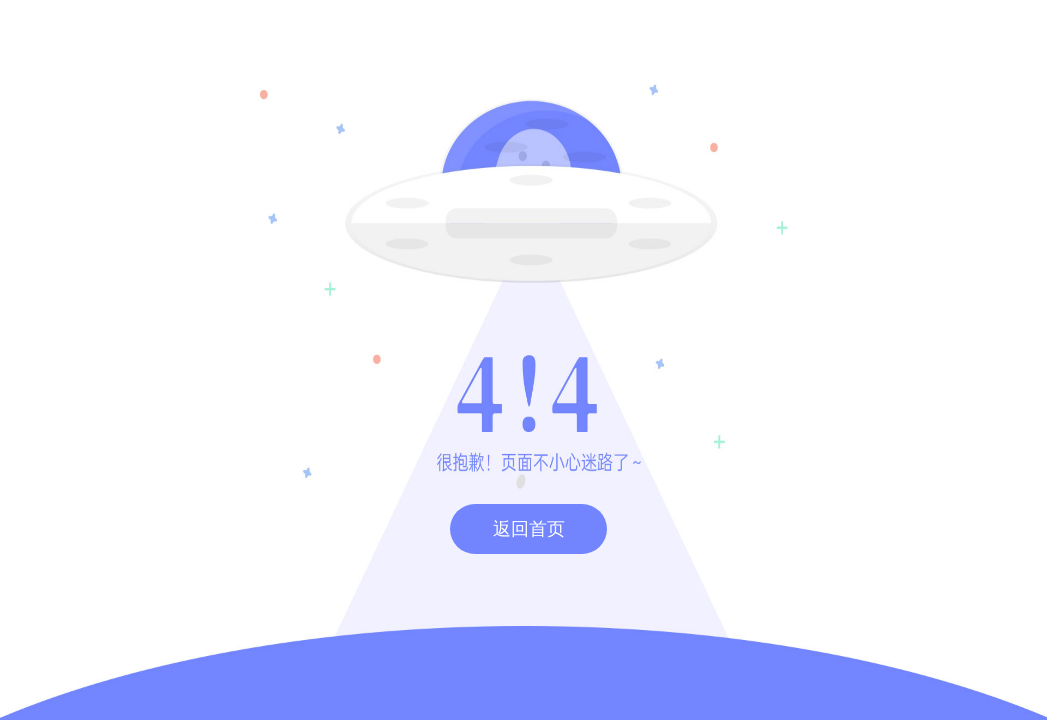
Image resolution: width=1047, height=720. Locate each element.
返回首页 (529, 529)
